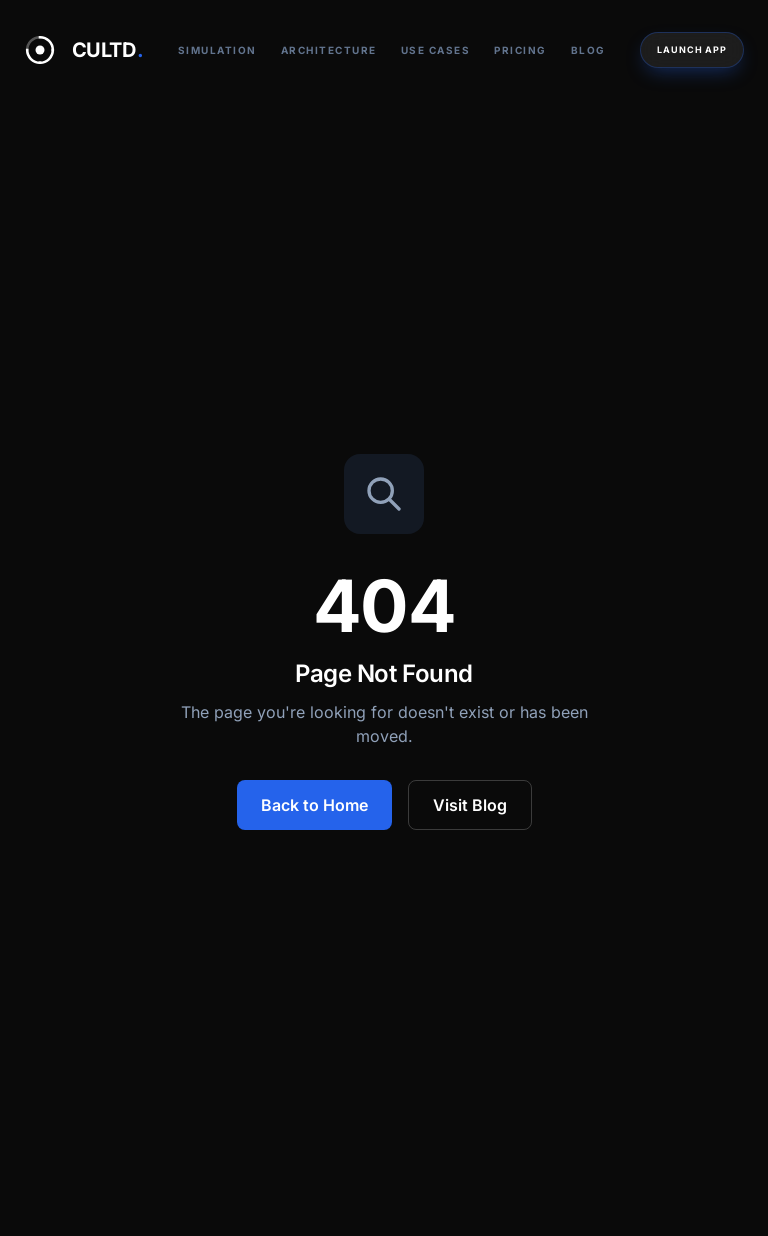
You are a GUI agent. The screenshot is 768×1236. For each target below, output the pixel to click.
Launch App (692, 49)
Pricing (520, 50)
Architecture (329, 50)
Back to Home (314, 805)
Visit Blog (470, 805)
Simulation (217, 50)
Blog (588, 50)
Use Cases (436, 50)
